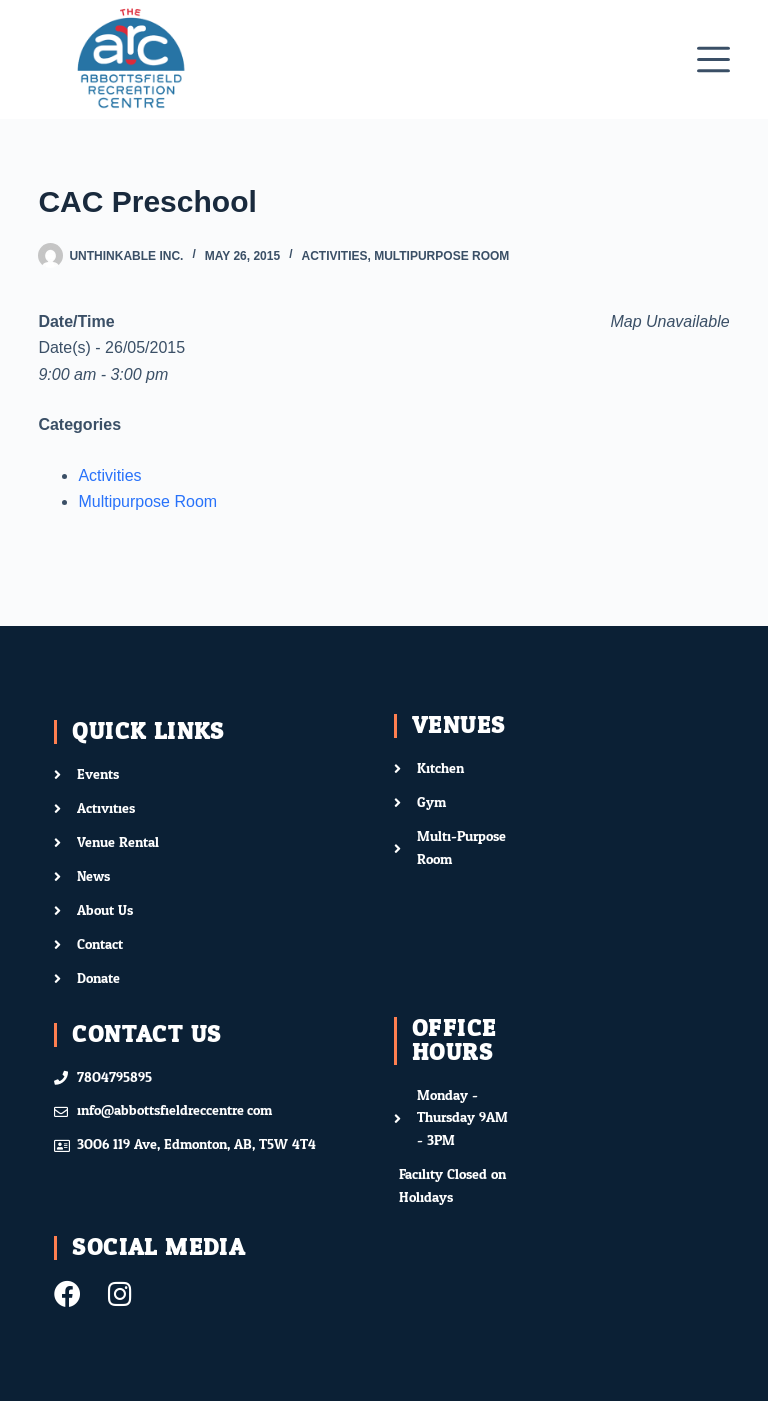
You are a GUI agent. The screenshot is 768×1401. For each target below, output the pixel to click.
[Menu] (713, 59)
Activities (335, 256)
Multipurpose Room (441, 256)
